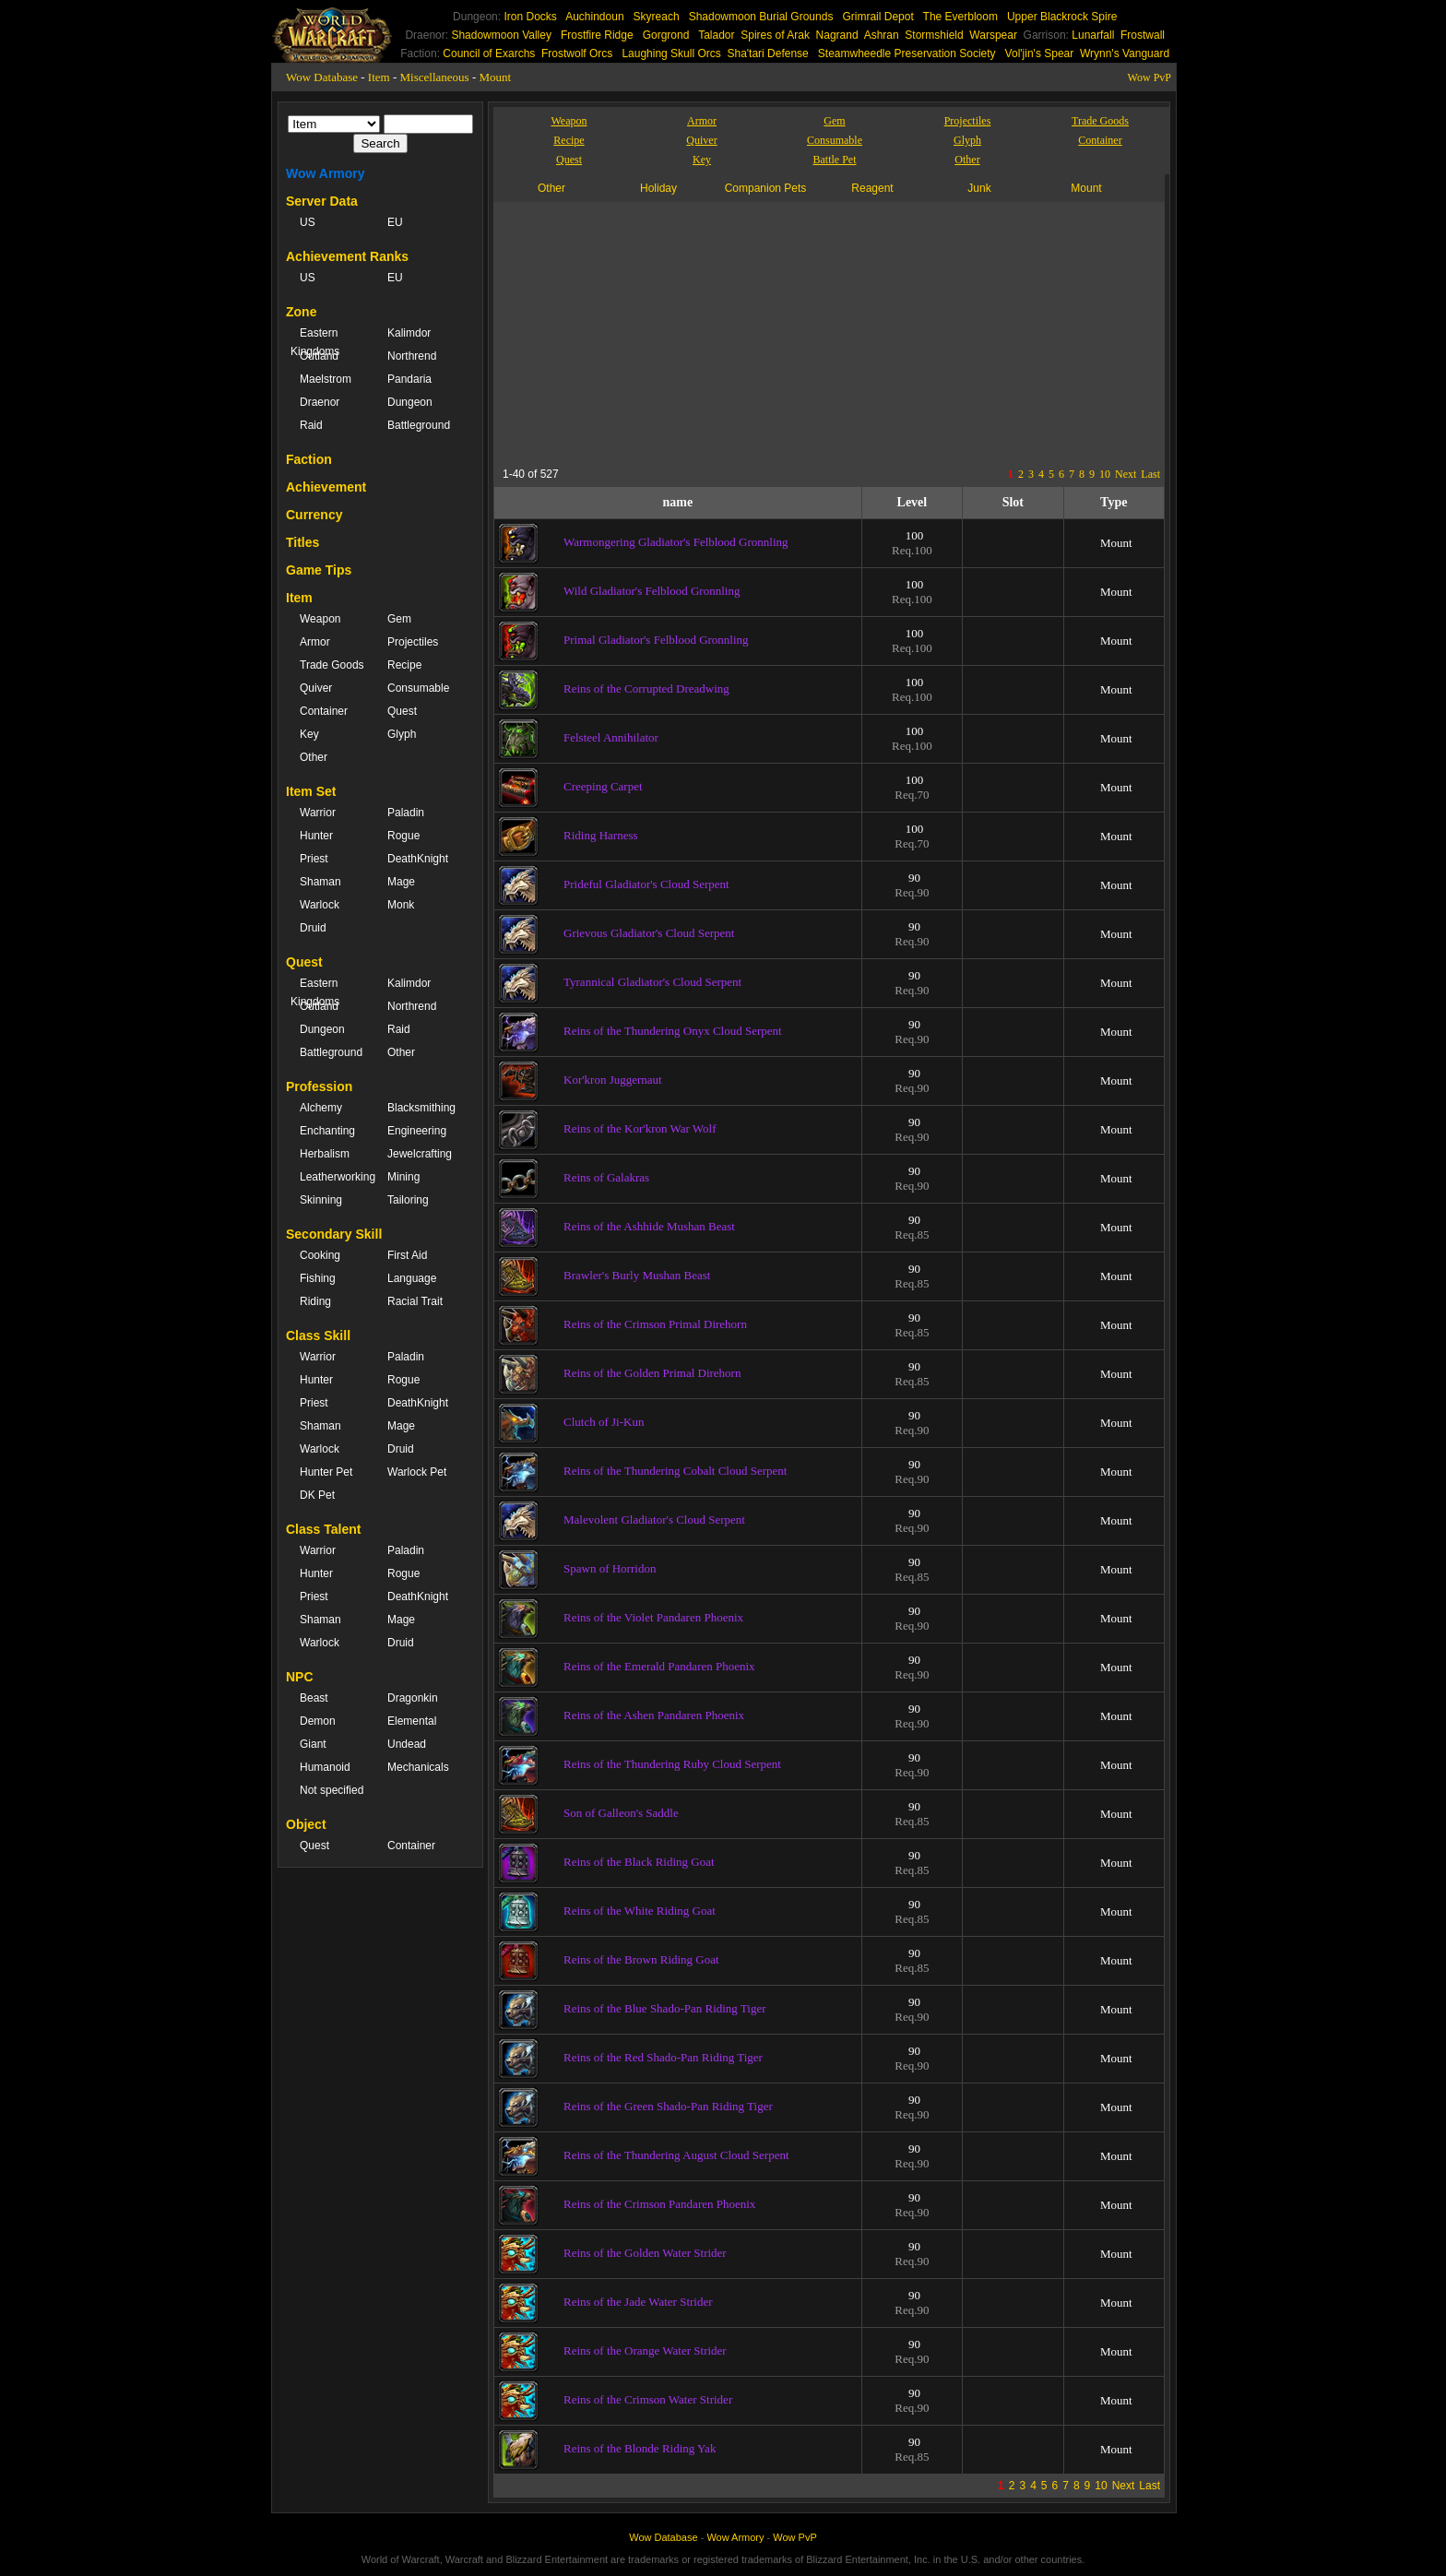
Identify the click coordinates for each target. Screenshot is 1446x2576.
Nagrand (837, 35)
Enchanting (327, 1130)
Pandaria (409, 379)
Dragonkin (412, 1698)
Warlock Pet (416, 1472)
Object (306, 1824)
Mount (495, 77)
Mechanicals (418, 1767)
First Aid (407, 1255)
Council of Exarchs (489, 53)
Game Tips (318, 570)
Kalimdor (409, 332)
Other (313, 757)
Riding (315, 1301)
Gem (399, 618)
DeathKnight (417, 858)
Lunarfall (1093, 35)
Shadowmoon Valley (501, 35)
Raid (311, 425)
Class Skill (318, 1335)
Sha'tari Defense (767, 53)
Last (1150, 474)
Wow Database (322, 77)
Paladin (405, 812)
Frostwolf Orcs (576, 53)
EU (395, 222)
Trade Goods (332, 665)
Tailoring (408, 1199)
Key (309, 734)
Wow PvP (1149, 77)
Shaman (320, 881)
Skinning (321, 1199)
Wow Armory (325, 173)
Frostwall (1142, 35)
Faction (309, 459)
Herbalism (325, 1153)
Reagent (872, 188)
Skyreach (657, 16)
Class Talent (323, 1529)
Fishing (318, 1278)
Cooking (320, 1255)
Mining (403, 1176)
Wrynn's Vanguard (1124, 53)
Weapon (320, 618)
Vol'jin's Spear (1039, 53)
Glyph (401, 734)
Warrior (318, 812)
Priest (314, 858)
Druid (313, 927)
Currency (314, 514)
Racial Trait (415, 1301)
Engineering (416, 1130)
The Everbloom (960, 16)
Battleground (418, 425)
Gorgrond (666, 35)
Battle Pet (835, 159)
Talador (716, 35)
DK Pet (317, 1495)
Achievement (326, 487)
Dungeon (410, 402)
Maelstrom (325, 379)
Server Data (322, 201)
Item (379, 77)
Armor (315, 641)
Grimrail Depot (877, 16)
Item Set (311, 791)
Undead (406, 1744)
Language (411, 1278)
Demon (318, 1721)
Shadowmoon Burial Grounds (761, 16)
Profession (319, 1086)
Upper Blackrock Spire (1062, 16)
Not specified (331, 1790)
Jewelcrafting (419, 1153)
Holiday (658, 188)
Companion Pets (766, 188)
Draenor (319, 402)
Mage (401, 881)
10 (1104, 474)
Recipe (404, 665)
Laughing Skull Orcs (671, 53)
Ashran (881, 35)
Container (324, 711)
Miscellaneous (434, 77)
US (307, 222)
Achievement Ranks (347, 256)
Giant (313, 1744)
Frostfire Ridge (597, 35)
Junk (978, 188)
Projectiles (412, 641)
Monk (400, 904)
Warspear (993, 35)
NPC (300, 1676)
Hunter (316, 835)
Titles (302, 542)
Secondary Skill (334, 1234)
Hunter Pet (326, 1472)
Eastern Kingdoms (314, 342)
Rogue (403, 835)
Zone (301, 311)
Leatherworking (334, 1176)
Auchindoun (594, 16)
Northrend (411, 356)
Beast (314, 1698)
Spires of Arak (775, 35)
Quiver (316, 688)
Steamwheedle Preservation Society (907, 53)
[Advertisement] (672, 331)
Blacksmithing (421, 1107)
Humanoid (325, 1767)
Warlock (319, 904)
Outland (319, 356)
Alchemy (321, 1107)
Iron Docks (530, 16)
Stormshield (934, 35)
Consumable (418, 688)
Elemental (411, 1721)
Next (1125, 474)
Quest (402, 711)
